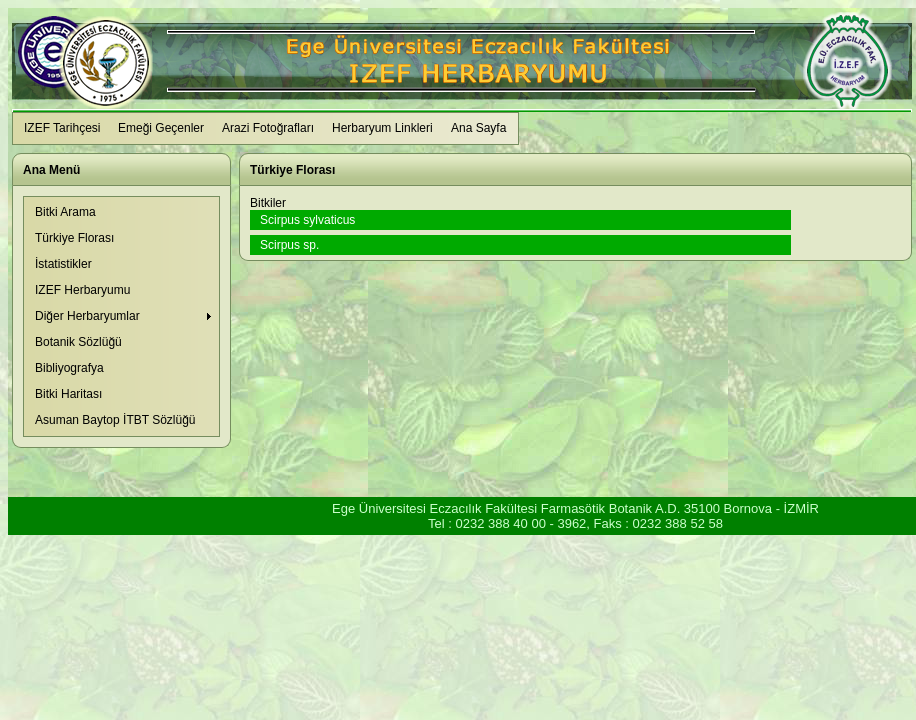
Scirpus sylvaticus (307, 220)
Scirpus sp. (289, 245)
